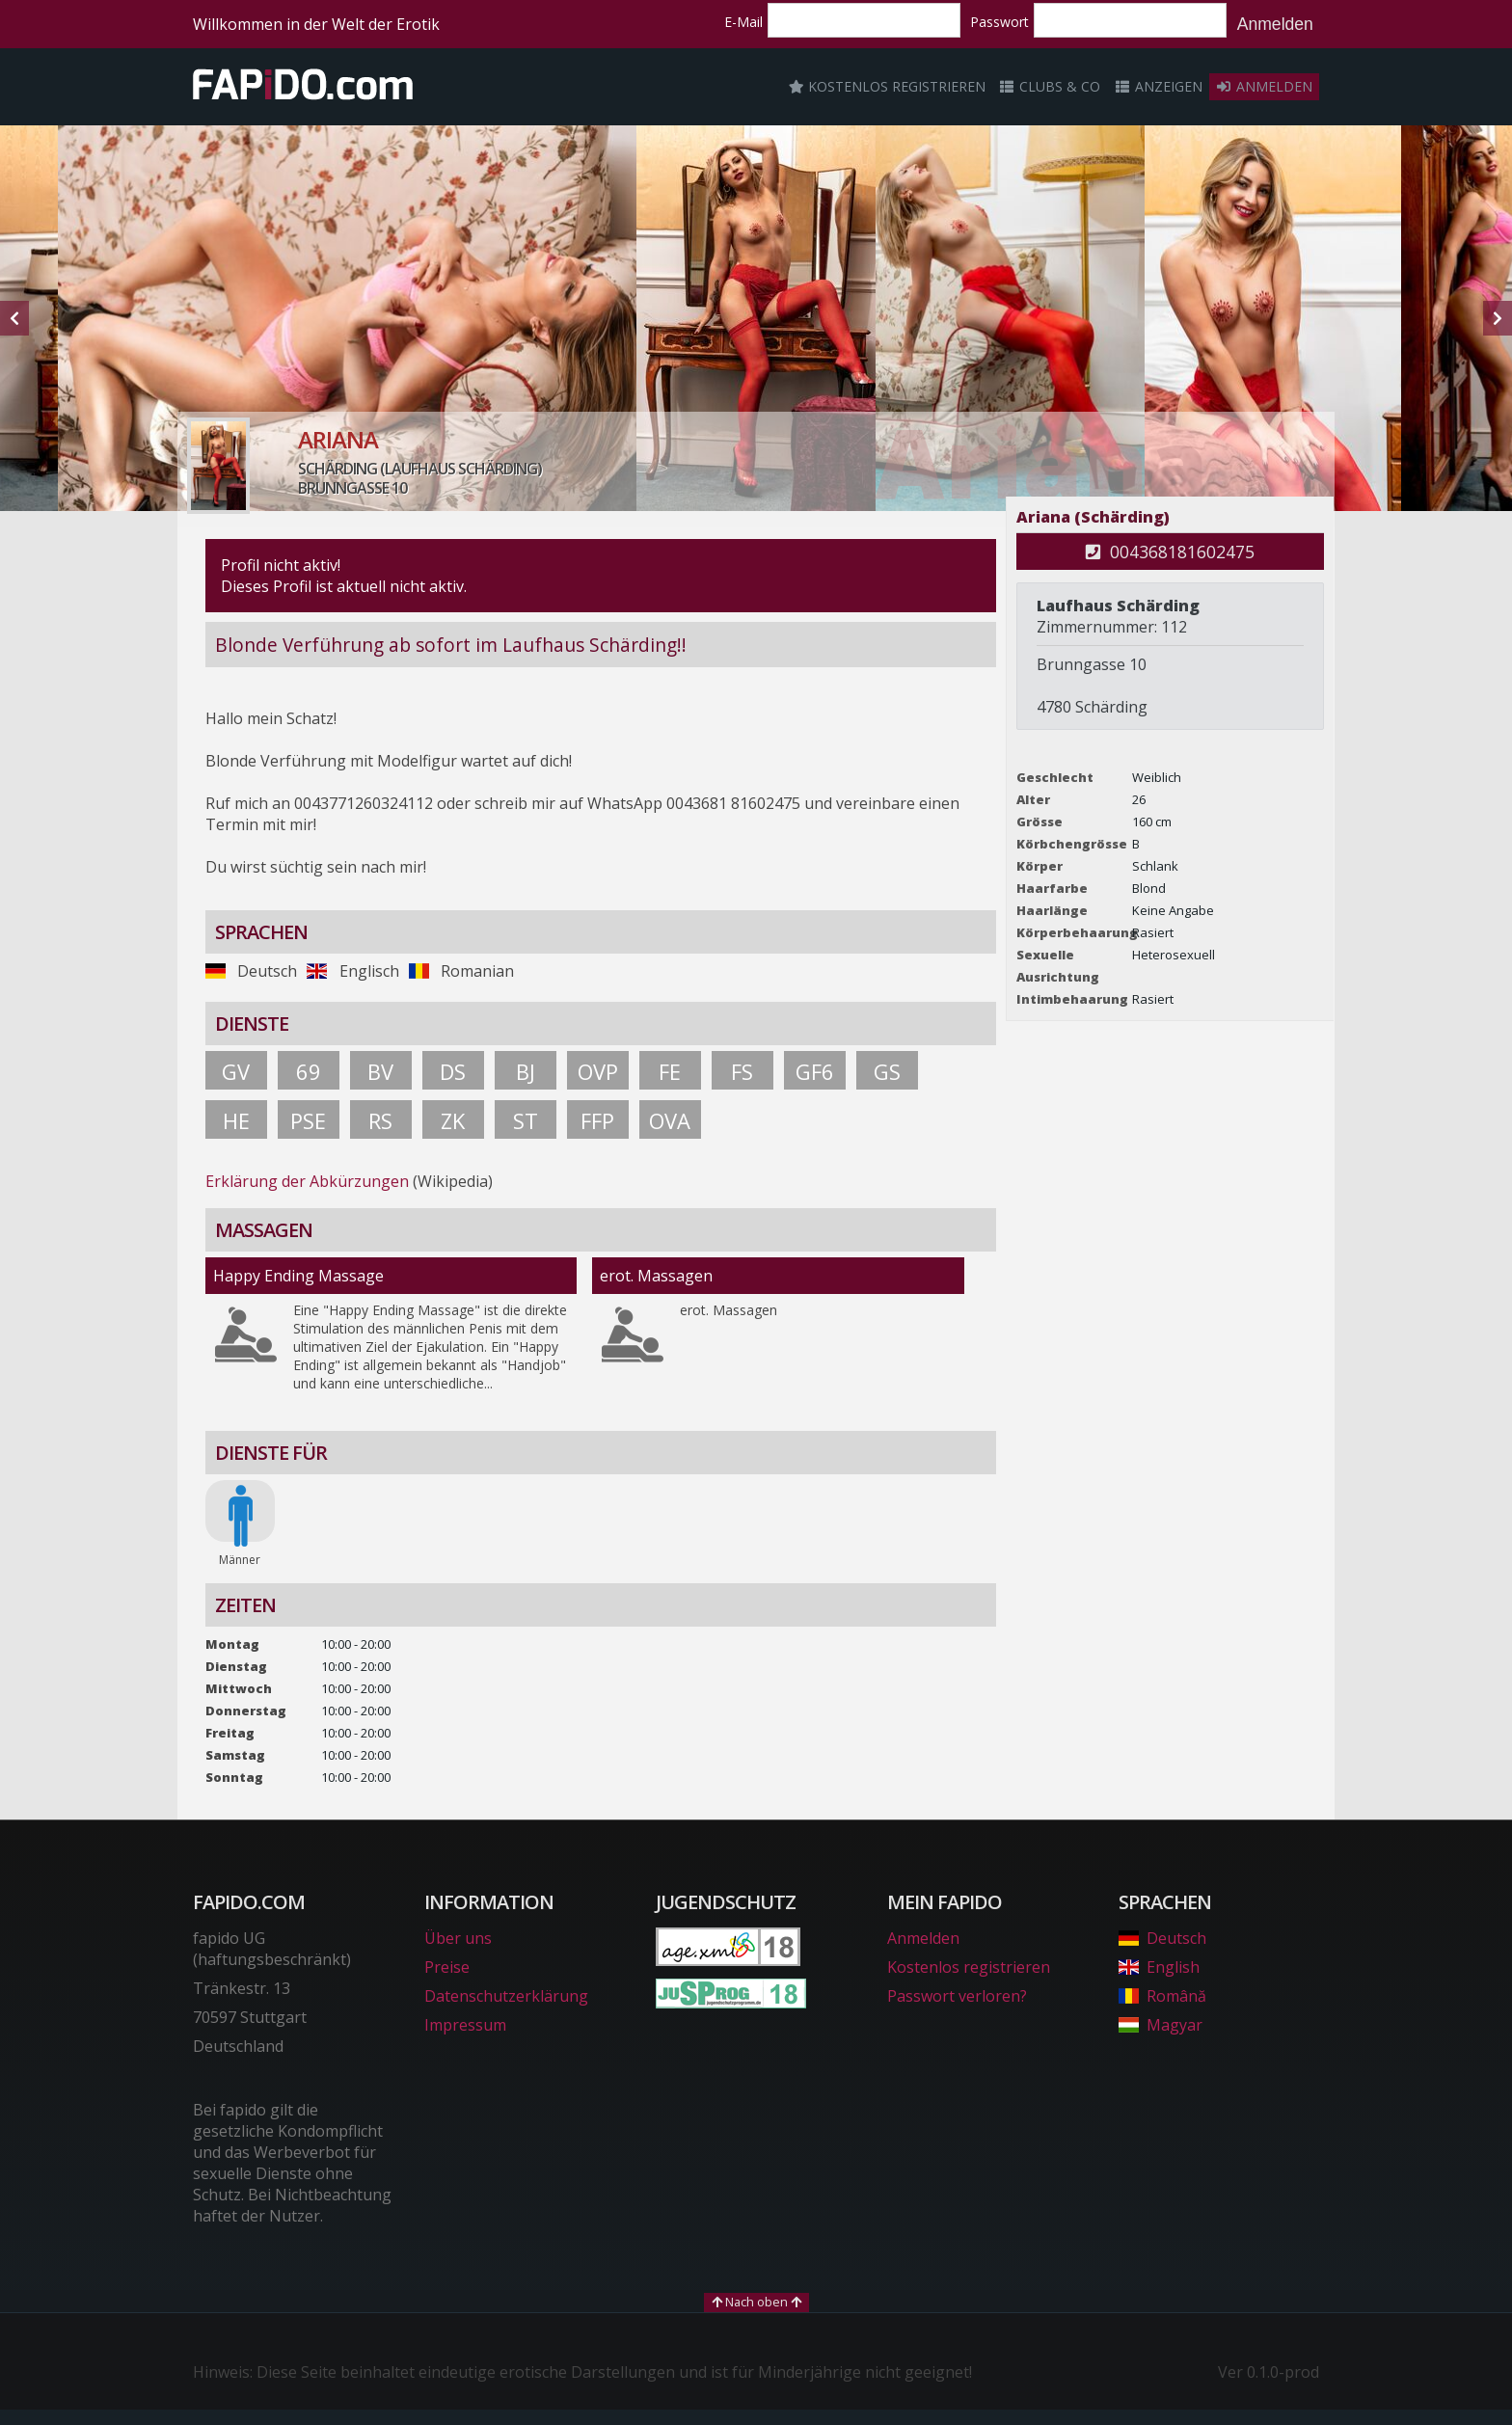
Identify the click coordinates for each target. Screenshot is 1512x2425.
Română (1162, 1996)
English (1159, 1967)
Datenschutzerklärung (506, 1996)
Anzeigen (1158, 86)
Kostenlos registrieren (887, 86)
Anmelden (1275, 24)
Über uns (458, 1938)
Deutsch (1162, 1938)
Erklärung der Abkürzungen (307, 1181)
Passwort (999, 22)
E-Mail (743, 22)
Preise (447, 1967)
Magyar (1160, 2024)
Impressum (465, 2024)
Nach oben (756, 2301)
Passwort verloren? (957, 1996)
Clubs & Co (1050, 86)
